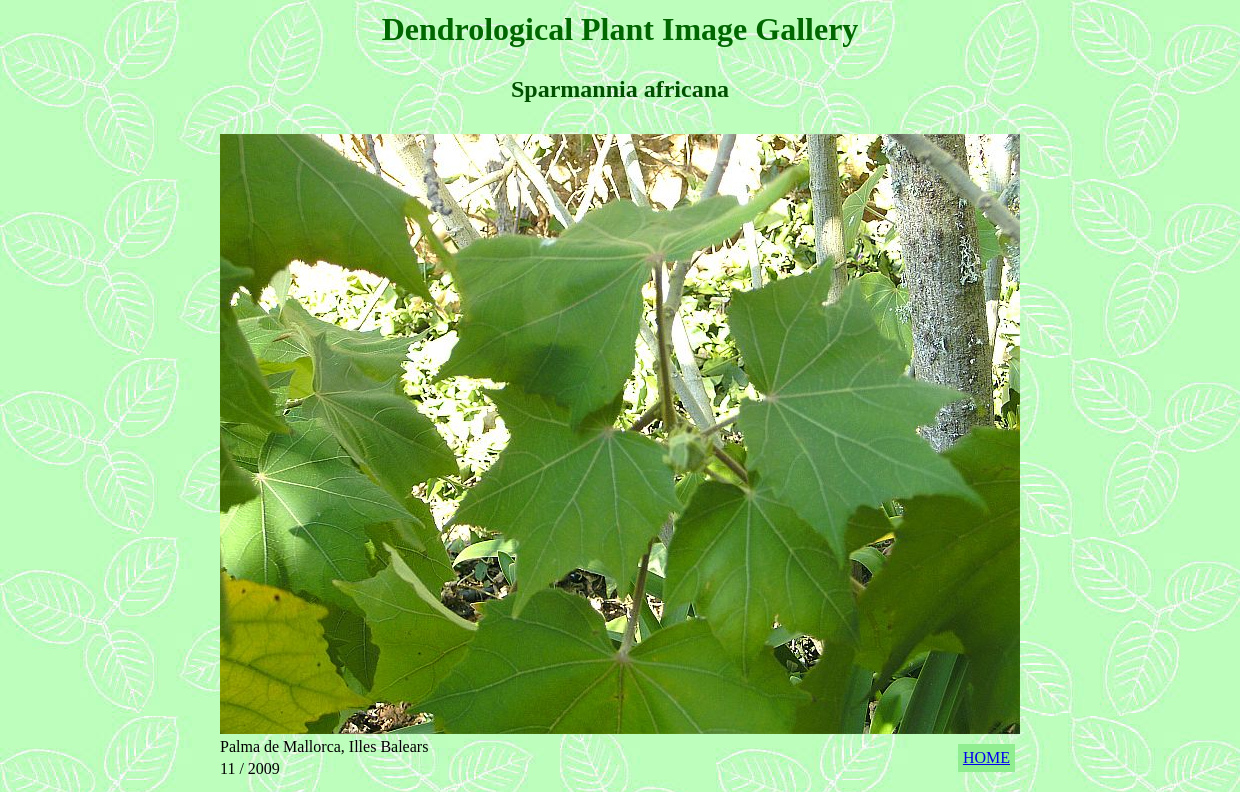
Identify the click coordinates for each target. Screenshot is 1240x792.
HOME (986, 757)
